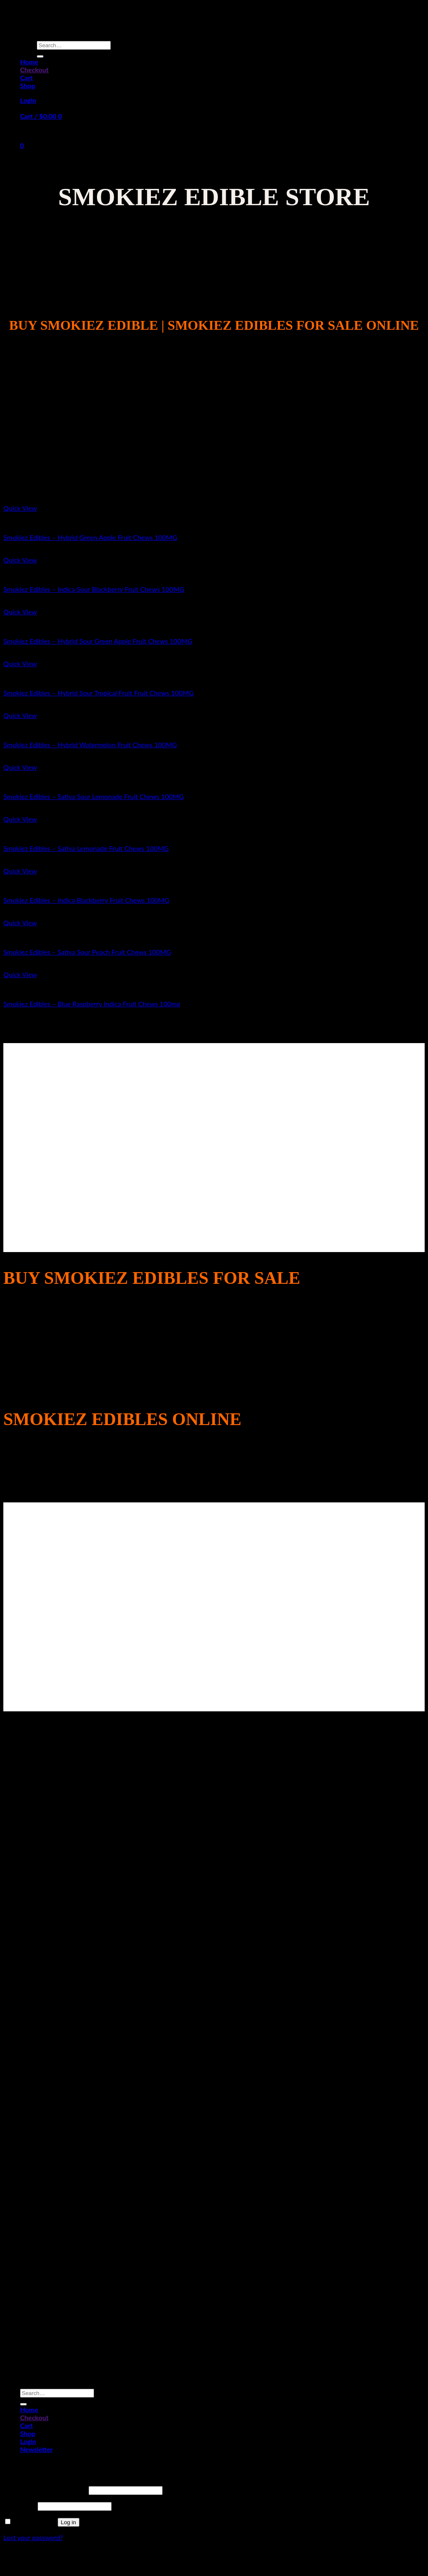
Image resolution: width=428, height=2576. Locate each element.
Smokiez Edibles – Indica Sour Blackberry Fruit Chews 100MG (93, 589)
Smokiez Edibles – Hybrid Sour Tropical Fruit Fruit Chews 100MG (98, 693)
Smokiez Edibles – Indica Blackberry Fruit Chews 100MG (86, 900)
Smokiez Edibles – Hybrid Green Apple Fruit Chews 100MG (90, 537)
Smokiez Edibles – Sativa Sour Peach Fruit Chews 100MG (87, 952)
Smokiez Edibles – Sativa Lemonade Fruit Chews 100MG (86, 848)
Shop (27, 85)
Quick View (20, 508)
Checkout (34, 70)
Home (29, 62)
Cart (26, 77)
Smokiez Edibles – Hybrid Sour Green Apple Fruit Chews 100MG (97, 641)
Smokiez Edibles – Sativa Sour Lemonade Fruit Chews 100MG (93, 796)
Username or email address (45, 2490)
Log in (68, 2522)
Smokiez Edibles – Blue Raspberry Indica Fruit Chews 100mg (91, 1004)
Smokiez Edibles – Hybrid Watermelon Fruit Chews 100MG (90, 744)
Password (19, 2506)
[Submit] (40, 56)
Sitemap (214, 2560)
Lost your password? (33, 2537)
